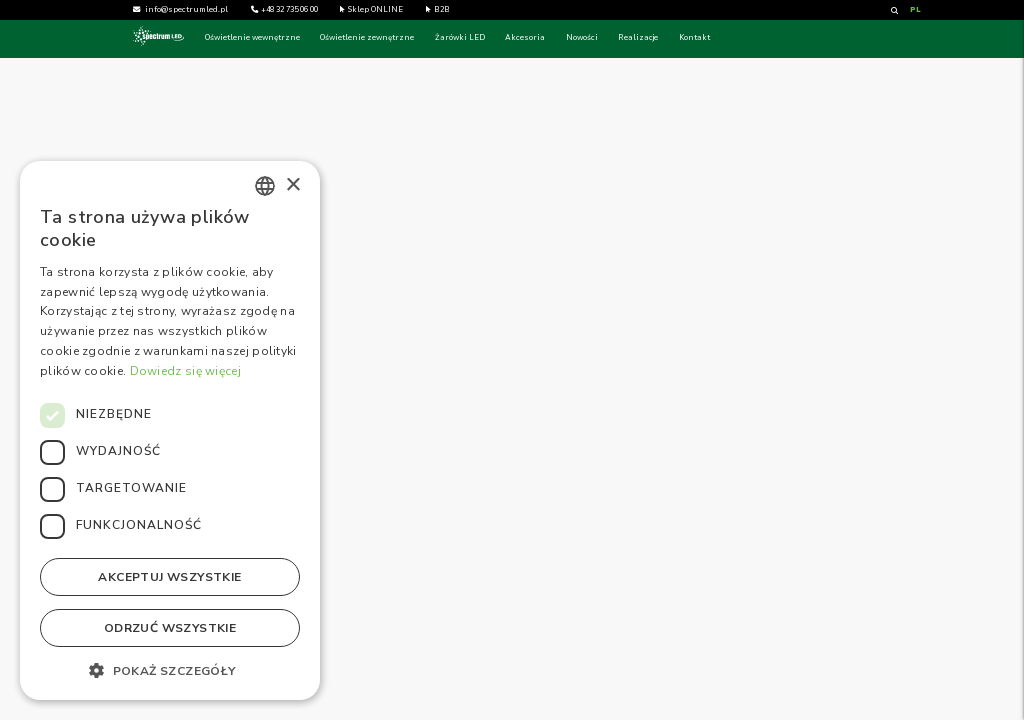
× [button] (292, 185)
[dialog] (170, 430)
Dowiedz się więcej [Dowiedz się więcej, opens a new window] (185, 371)
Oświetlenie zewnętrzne (367, 38)
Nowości (582, 38)
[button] (170, 670)
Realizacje (638, 38)
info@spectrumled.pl (186, 10)
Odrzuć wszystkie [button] (170, 628)
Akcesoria (525, 38)
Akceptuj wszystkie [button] (169, 577)
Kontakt (694, 38)
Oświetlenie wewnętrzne (252, 38)
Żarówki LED (460, 38)
